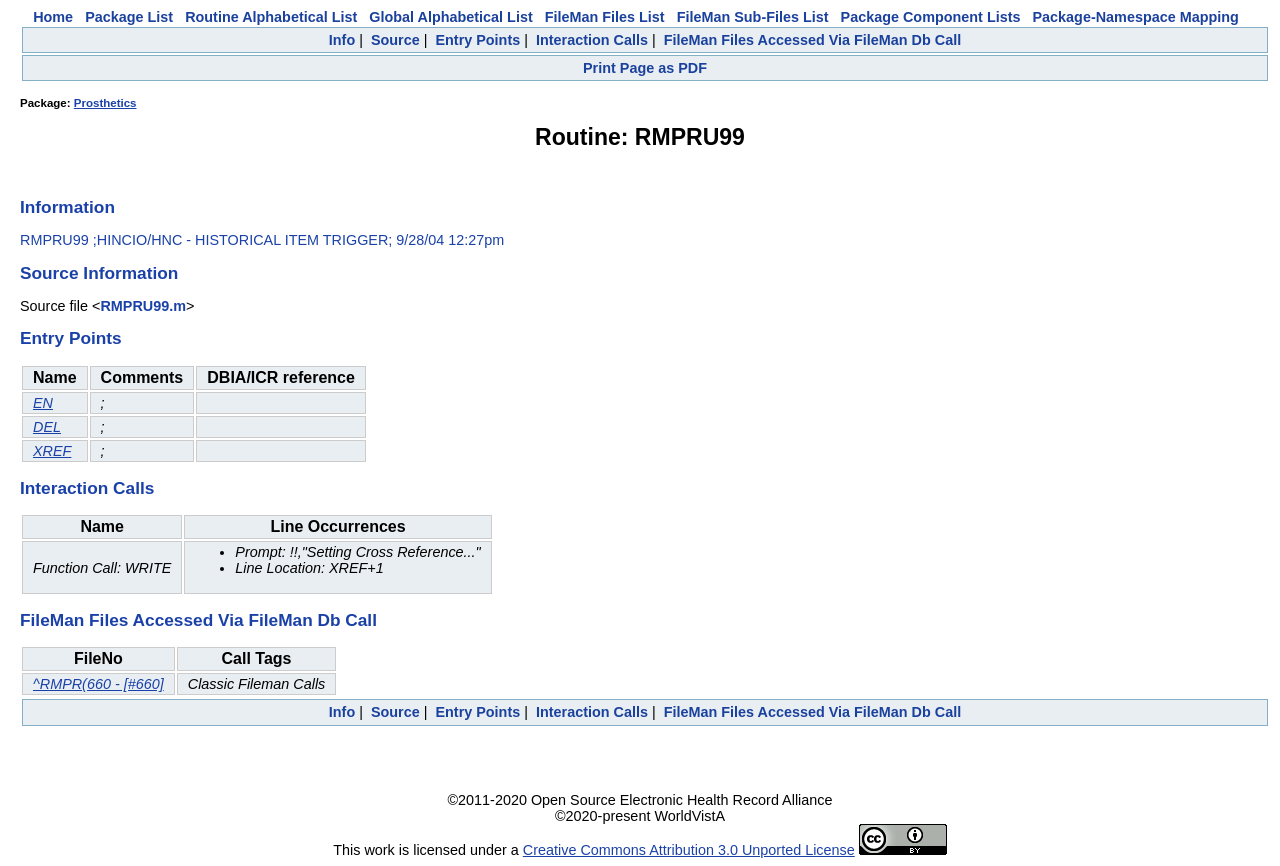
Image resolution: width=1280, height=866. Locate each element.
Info (342, 40)
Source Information (99, 273)
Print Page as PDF (645, 68)
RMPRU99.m (143, 306)
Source (395, 40)
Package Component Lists (931, 17)
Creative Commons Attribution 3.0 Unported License (689, 850)
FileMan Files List (605, 17)
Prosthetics (105, 103)
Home (53, 17)
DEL (47, 427)
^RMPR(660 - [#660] (98, 684)
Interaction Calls (592, 40)
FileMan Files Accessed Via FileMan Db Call (813, 40)
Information (67, 207)
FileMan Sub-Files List (753, 17)
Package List (129, 17)
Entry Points (477, 40)
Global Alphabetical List (450, 17)
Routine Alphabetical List (271, 17)
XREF (52, 451)
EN (43, 403)
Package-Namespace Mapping (1136, 17)
